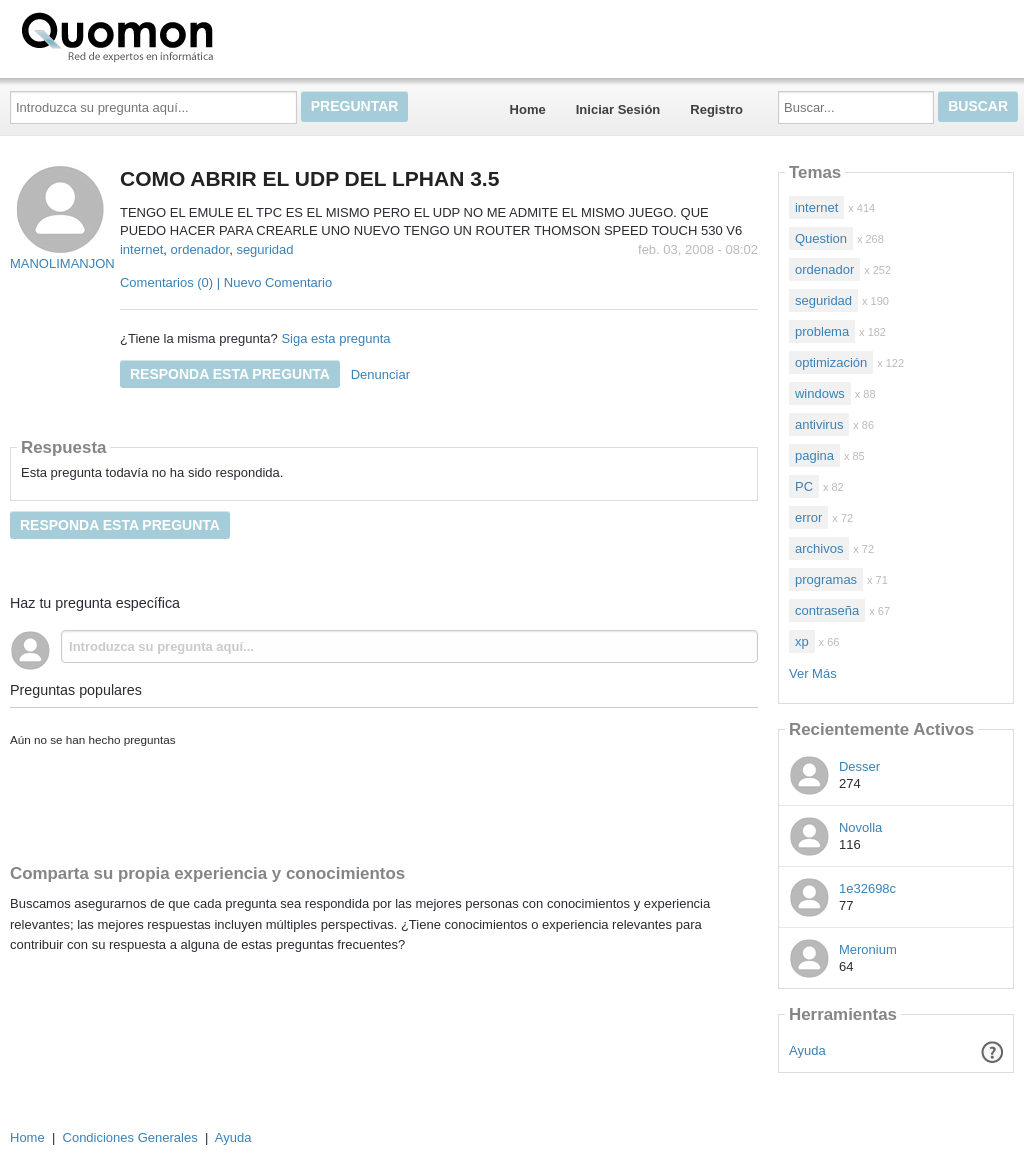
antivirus (819, 424)
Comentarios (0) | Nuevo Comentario (226, 282)
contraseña (827, 610)
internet (141, 249)
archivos (819, 548)
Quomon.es (181, 35)
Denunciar (380, 374)
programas (826, 579)
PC (804, 486)
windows (820, 393)
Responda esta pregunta (230, 374)
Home (528, 109)
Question (821, 238)
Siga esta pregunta (335, 338)
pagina (814, 455)
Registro (716, 109)
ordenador (200, 249)
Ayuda (807, 1050)
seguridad (264, 249)
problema (822, 331)
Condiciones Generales (130, 1137)
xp (802, 641)
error (808, 517)
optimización (831, 362)
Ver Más (813, 673)
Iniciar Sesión (618, 109)
